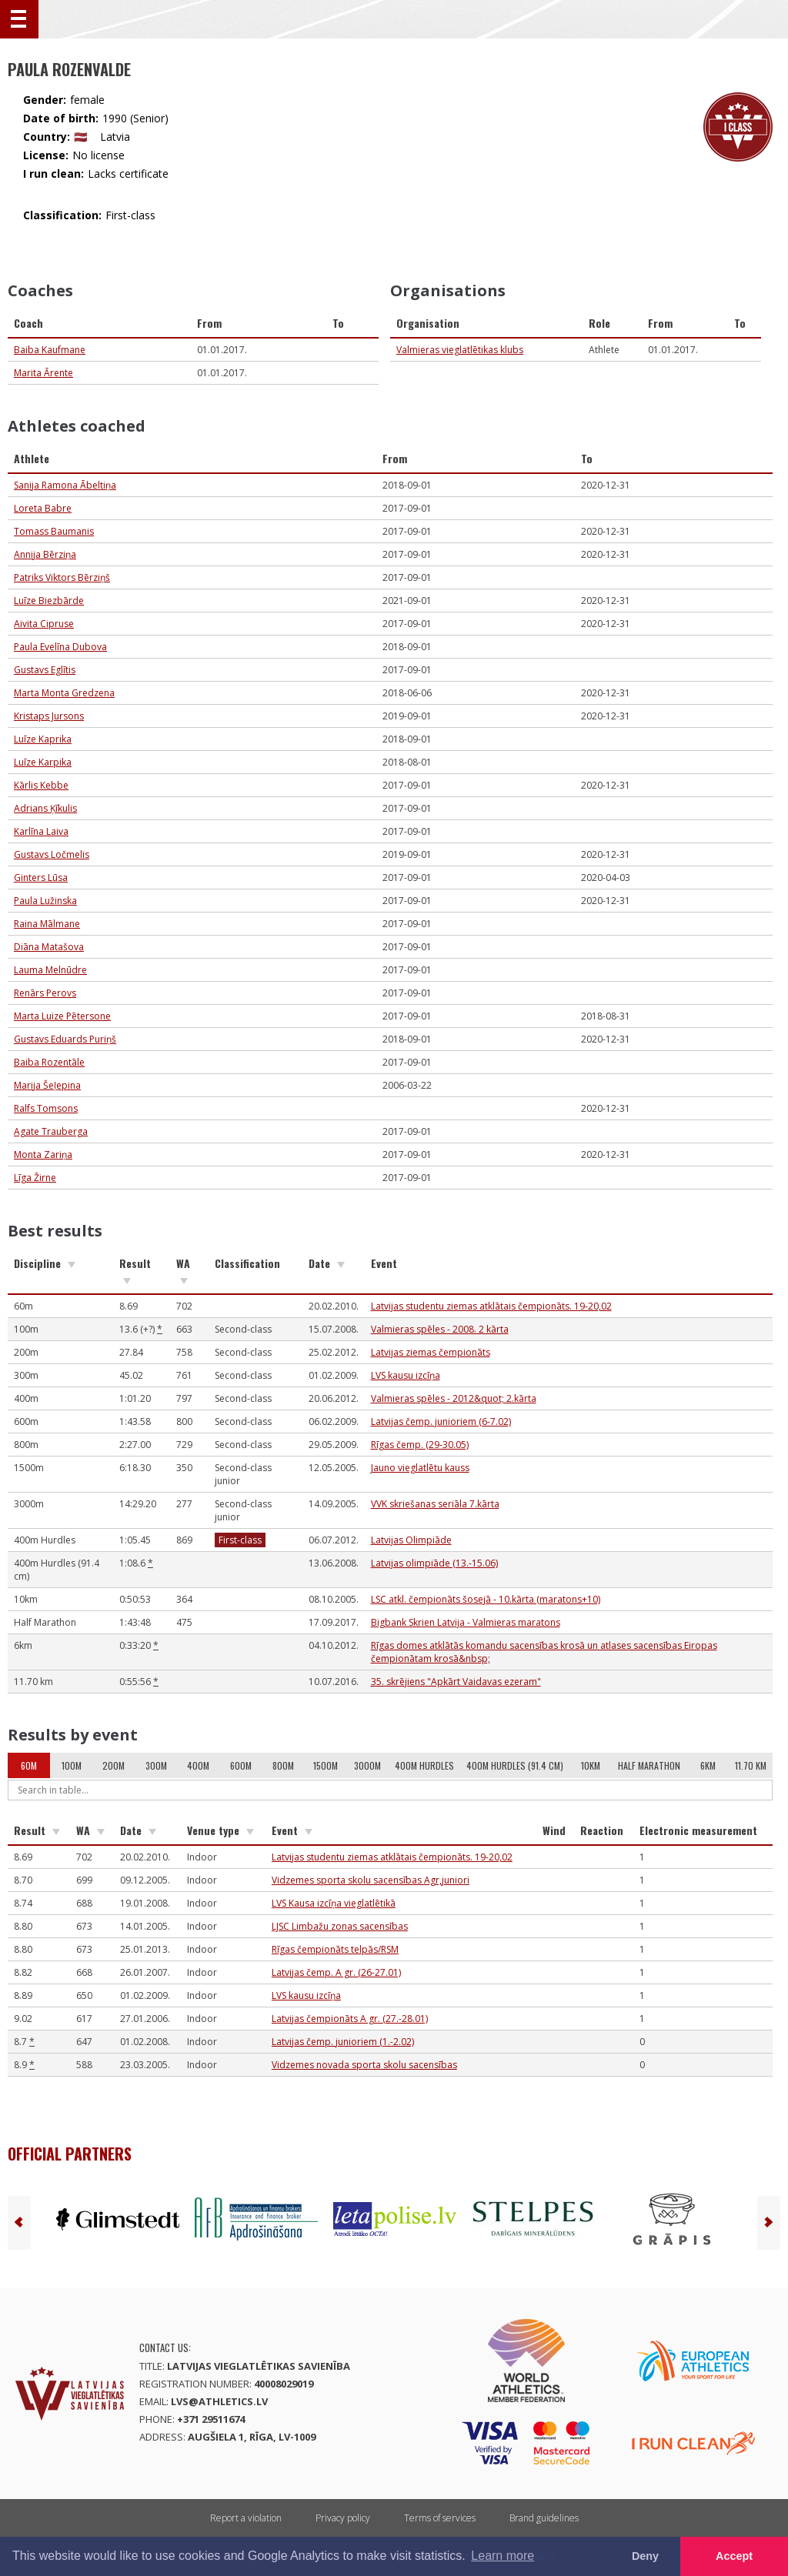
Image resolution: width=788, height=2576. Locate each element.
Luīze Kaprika (43, 739)
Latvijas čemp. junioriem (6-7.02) (441, 1421)
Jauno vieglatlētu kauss (420, 1467)
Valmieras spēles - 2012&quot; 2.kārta (453, 1398)
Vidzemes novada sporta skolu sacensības (364, 2064)
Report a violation (246, 2517)
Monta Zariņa (43, 1154)
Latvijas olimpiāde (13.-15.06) (434, 1563)
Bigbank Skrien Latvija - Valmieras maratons (465, 1622)
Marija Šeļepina (47, 1085)
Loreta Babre (43, 508)
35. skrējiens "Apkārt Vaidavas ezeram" (456, 1681)
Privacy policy (343, 2517)
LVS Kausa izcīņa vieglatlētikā (334, 1903)
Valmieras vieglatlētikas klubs (459, 349)
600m (241, 1765)
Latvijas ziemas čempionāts (430, 1352)
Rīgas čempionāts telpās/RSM (335, 1949)
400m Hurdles (424, 1765)
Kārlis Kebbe (41, 785)
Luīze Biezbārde (49, 600)
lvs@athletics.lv (219, 2401)
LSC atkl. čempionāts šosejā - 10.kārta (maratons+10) (485, 1599)
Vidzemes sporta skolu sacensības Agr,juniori (370, 1880)
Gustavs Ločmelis (51, 854)
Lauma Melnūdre (50, 969)
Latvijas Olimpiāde (411, 1540)
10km (590, 1765)
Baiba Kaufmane (49, 349)
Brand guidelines (544, 2517)
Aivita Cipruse (44, 623)
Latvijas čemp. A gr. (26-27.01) (336, 1972)
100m (72, 1765)
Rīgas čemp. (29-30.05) (420, 1444)
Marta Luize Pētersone (62, 1016)
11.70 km (750, 1765)
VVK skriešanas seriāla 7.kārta (435, 1503)
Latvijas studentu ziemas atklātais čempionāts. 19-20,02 (491, 1306)
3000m (367, 1765)
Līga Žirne (35, 1177)
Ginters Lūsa (41, 877)
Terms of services (440, 2517)
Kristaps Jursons (49, 715)
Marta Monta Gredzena (64, 692)
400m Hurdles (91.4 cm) (514, 1765)
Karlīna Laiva (41, 831)
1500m (325, 1765)
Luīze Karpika (43, 762)
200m (113, 1765)
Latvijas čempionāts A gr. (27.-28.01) (350, 2018)
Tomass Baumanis (54, 531)
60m (29, 1765)
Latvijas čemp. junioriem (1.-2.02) (343, 2041)
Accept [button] (734, 2556)
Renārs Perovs (45, 992)
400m (198, 1765)
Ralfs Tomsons (46, 1108)
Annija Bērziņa (45, 554)
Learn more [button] (502, 2555)
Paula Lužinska (45, 900)
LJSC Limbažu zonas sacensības (340, 1926)
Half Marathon (649, 1765)
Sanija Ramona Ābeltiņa (65, 485)
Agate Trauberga (51, 1131)
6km (708, 1765)
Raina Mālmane (47, 923)
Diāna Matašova (49, 946)
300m (156, 1765)
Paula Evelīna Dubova (60, 646)
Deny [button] (645, 2556)
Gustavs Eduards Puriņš (65, 1039)
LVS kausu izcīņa (405, 1375)
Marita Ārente (43, 372)
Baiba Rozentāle (49, 1062)
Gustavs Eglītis (44, 669)
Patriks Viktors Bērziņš (62, 577)
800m (283, 1765)
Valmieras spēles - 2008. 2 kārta (440, 1329)
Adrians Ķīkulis (45, 808)
